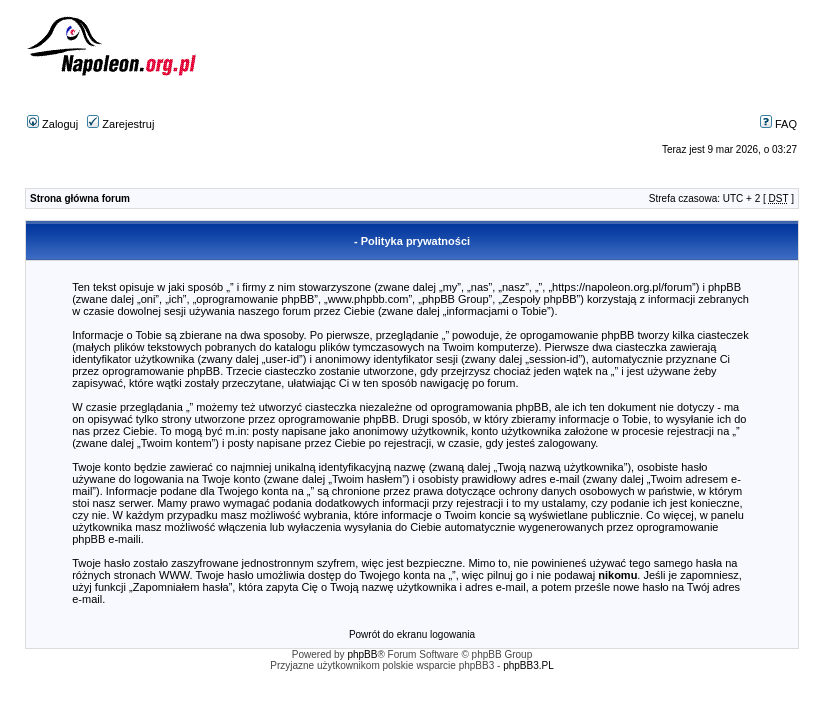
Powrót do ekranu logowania (412, 634)
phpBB (362, 654)
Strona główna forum (80, 198)
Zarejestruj (120, 124)
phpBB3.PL (528, 665)
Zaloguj (52, 124)
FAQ (778, 124)
